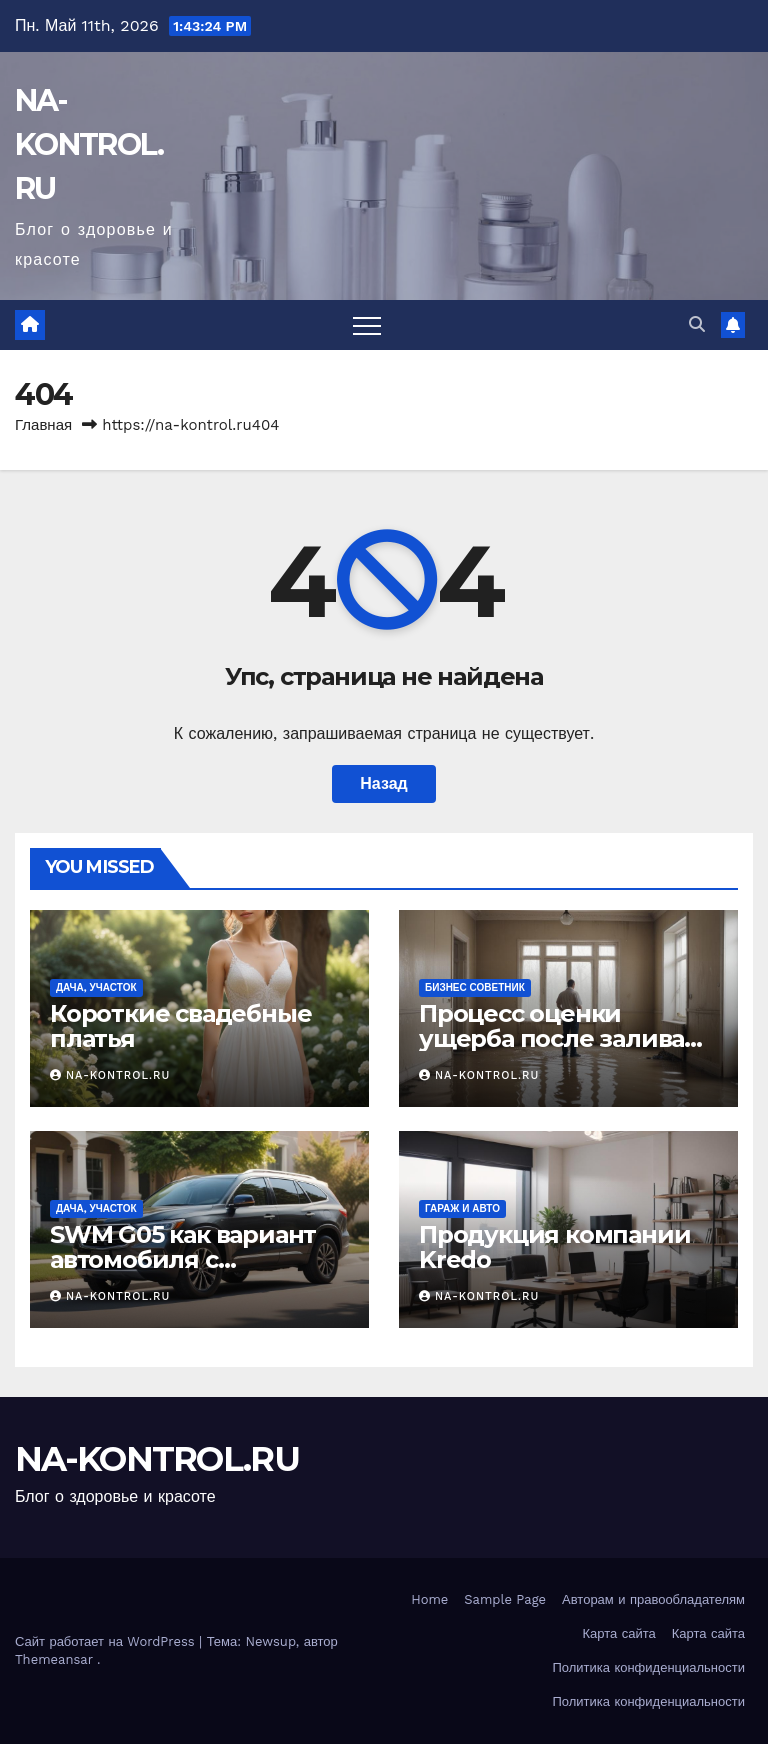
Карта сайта (619, 1633)
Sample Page (505, 1599)
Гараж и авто (462, 1208)
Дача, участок (96, 987)
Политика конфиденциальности (648, 1667)
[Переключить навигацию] (367, 325)
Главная (43, 425)
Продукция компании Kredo (554, 1247)
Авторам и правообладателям (653, 1599)
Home (429, 1599)
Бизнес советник (475, 987)
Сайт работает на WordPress (107, 1641)
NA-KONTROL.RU (89, 144)
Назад (383, 783)
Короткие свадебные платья (180, 1026)
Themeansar (54, 1659)
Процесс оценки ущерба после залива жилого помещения (551, 1038)
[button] (697, 324)
